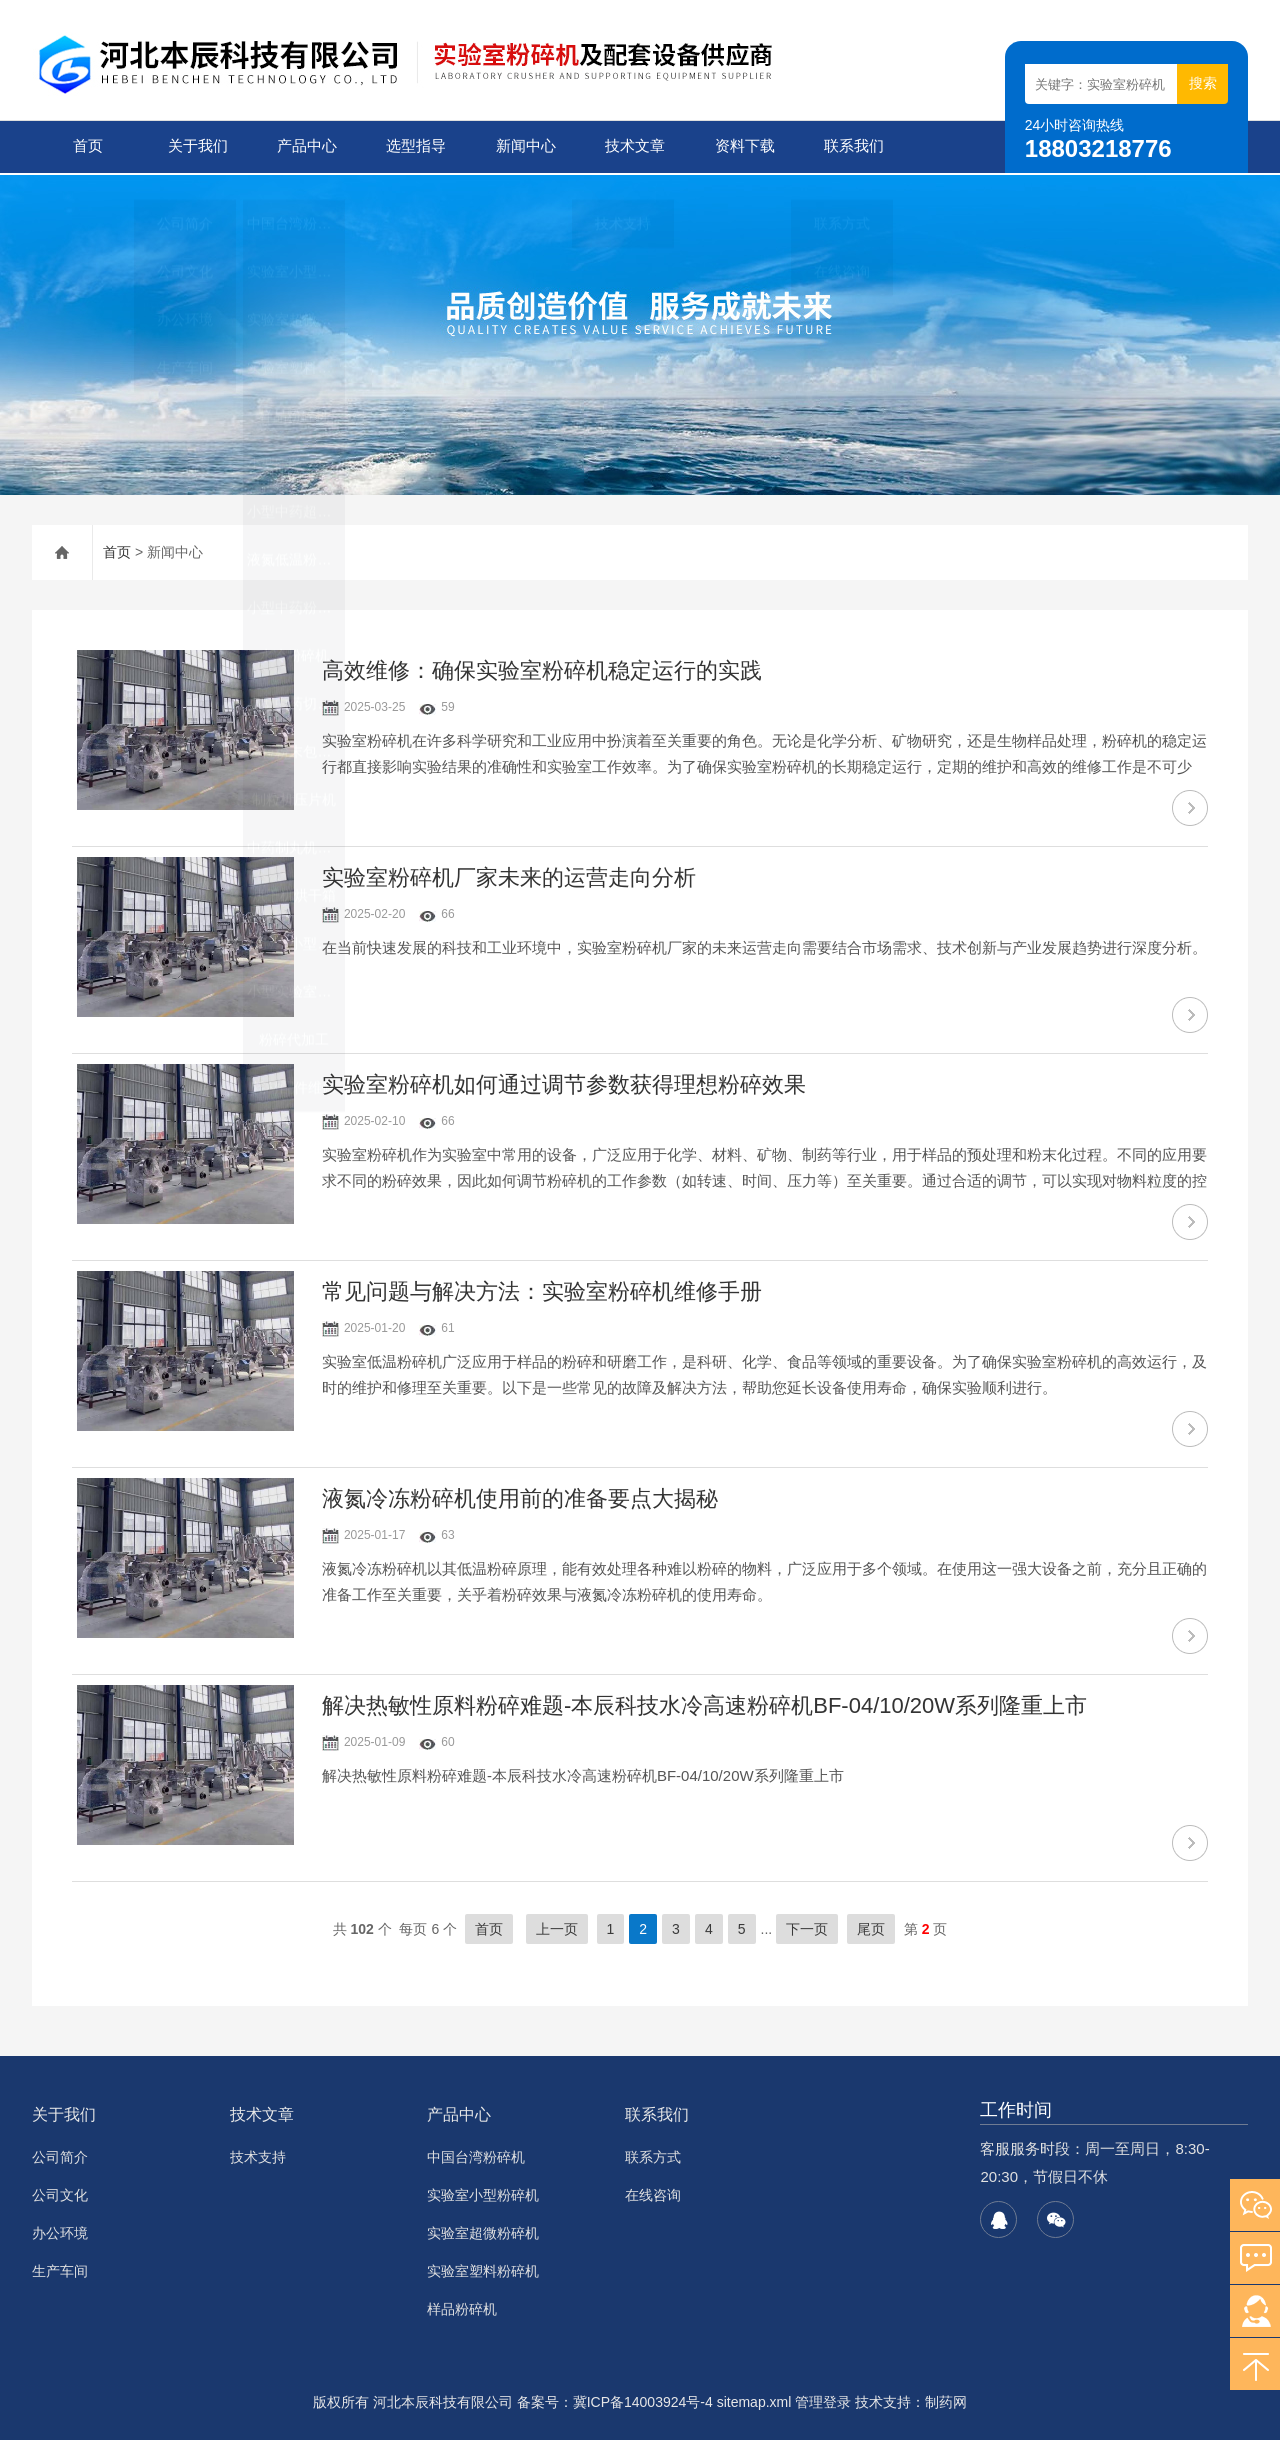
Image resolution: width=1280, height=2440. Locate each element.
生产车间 (60, 2269)
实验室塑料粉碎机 (483, 2269)
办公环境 (60, 2231)
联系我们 (853, 146)
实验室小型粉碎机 (483, 2193)
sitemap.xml (754, 2400)
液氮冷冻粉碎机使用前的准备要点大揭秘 (520, 1496)
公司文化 (60, 2193)
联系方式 (653, 2155)
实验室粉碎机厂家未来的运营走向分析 (509, 875)
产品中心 (306, 146)
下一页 (807, 1927)
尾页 (871, 1927)
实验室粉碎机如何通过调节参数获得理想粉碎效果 (564, 1082)
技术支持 (258, 2155)
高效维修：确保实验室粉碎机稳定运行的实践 (542, 668)
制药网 (946, 2400)
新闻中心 (524, 146)
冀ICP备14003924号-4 (643, 2400)
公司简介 (60, 2155)
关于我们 (196, 146)
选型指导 (415, 146)
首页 (87, 146)
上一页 (557, 1927)
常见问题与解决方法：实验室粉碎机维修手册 (542, 1289)
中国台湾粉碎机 (476, 2155)
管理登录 (823, 2400)
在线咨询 (653, 2193)
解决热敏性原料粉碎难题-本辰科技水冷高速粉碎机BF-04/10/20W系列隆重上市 (704, 1703)
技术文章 (634, 146)
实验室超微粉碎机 (483, 2231)
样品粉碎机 (462, 2307)
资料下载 (743, 146)
